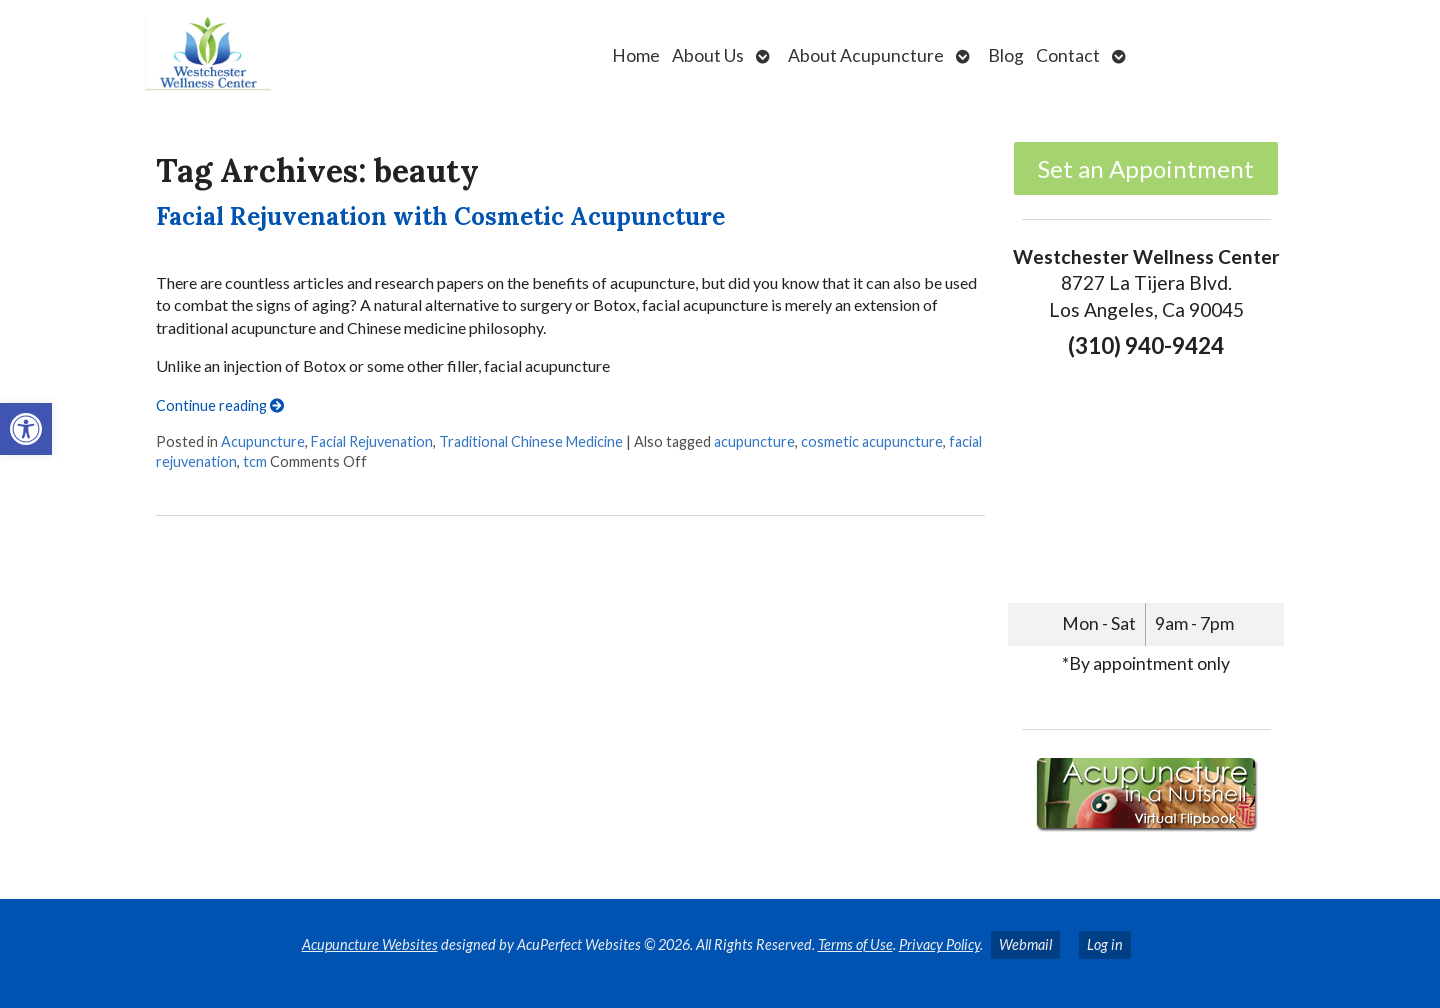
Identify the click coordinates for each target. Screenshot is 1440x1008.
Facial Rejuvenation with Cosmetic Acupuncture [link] (440, 216)
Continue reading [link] (220, 405)
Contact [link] (1068, 55)
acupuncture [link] (754, 441)
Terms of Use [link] (855, 944)
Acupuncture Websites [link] (370, 944)
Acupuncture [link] (263, 441)
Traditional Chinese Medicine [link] (531, 441)
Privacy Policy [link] (939, 944)
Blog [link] (1006, 55)
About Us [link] (708, 55)
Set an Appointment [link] (1146, 168)
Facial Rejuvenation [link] (372, 441)
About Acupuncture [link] (866, 55)
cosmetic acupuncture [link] (872, 441)
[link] (26, 429)
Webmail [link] (1025, 944)
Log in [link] (1105, 944)
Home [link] (636, 55)
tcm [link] (255, 461)
